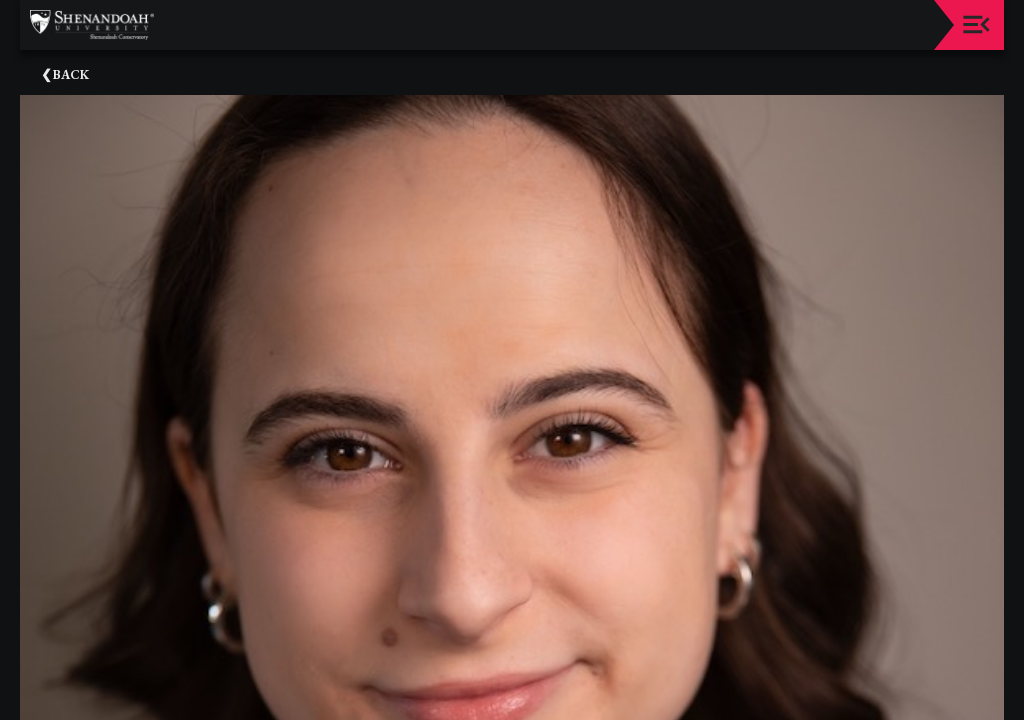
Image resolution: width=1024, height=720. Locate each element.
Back (71, 74)
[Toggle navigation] (976, 24)
